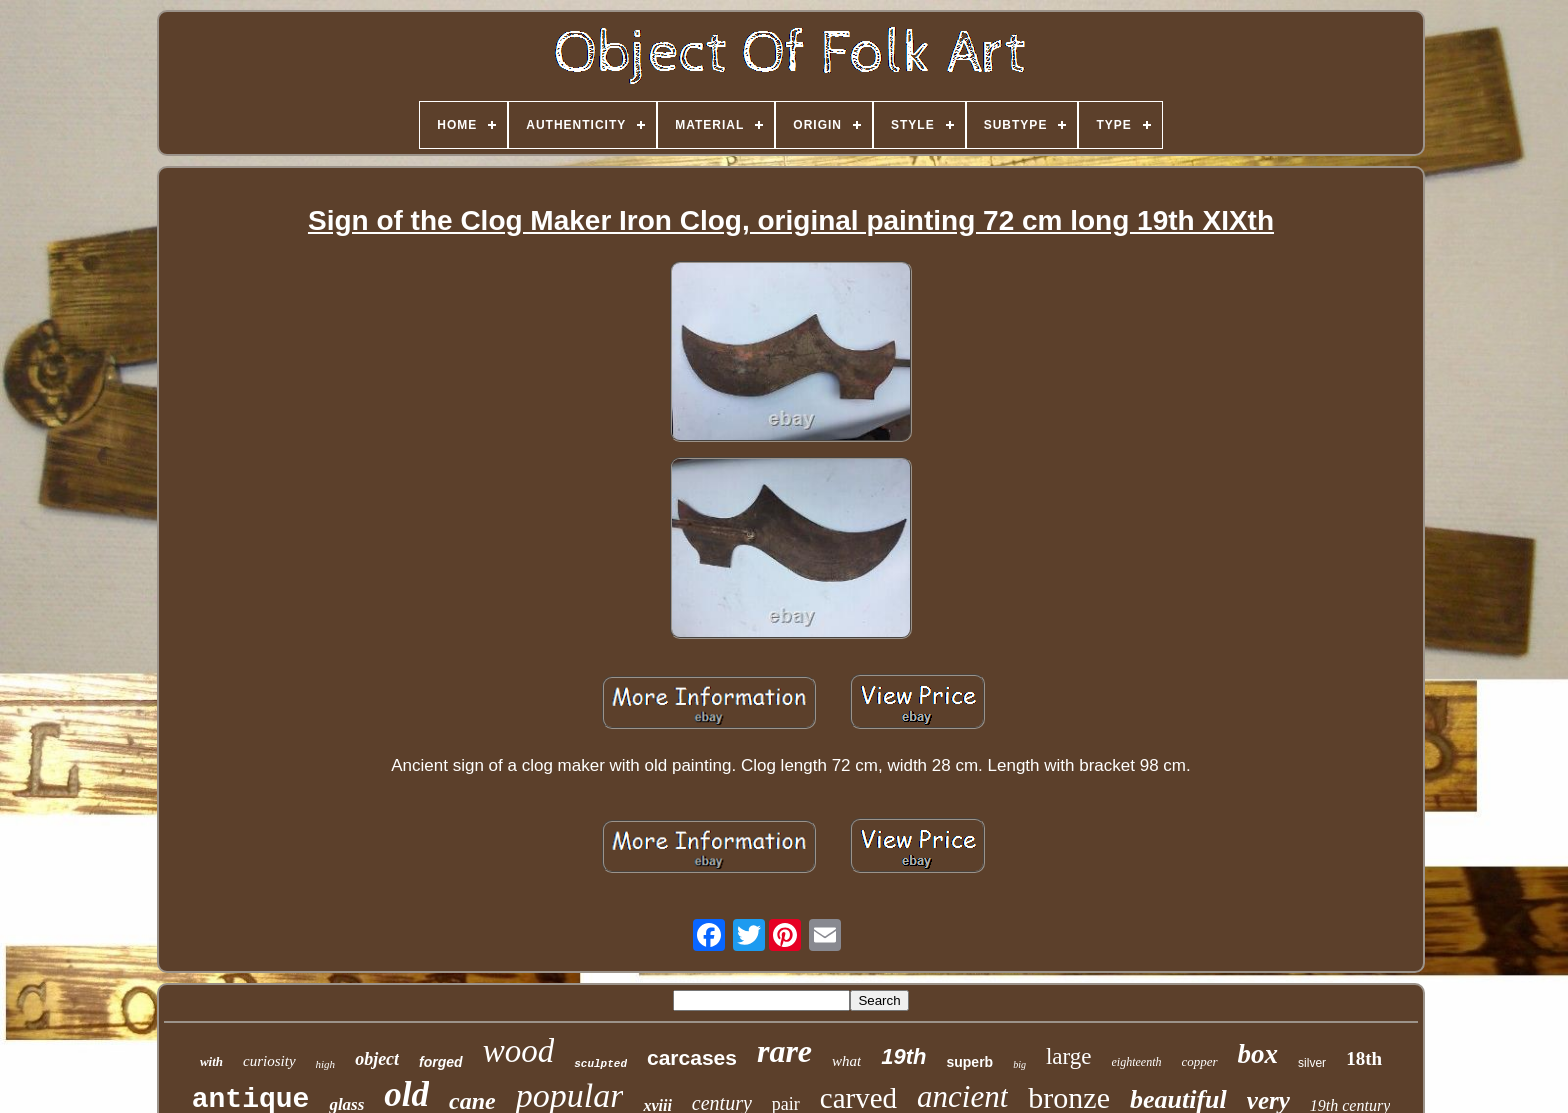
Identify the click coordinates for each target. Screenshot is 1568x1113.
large (1069, 1056)
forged (441, 1062)
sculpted (600, 1064)
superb (969, 1062)
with (211, 1061)
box (1258, 1054)
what (846, 1061)
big (1019, 1064)
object (377, 1059)
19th (903, 1056)
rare (784, 1051)
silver (1312, 1063)
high (326, 1064)
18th (1364, 1058)
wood (519, 1051)
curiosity (269, 1061)
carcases (692, 1057)
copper (1200, 1061)
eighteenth (1137, 1062)
